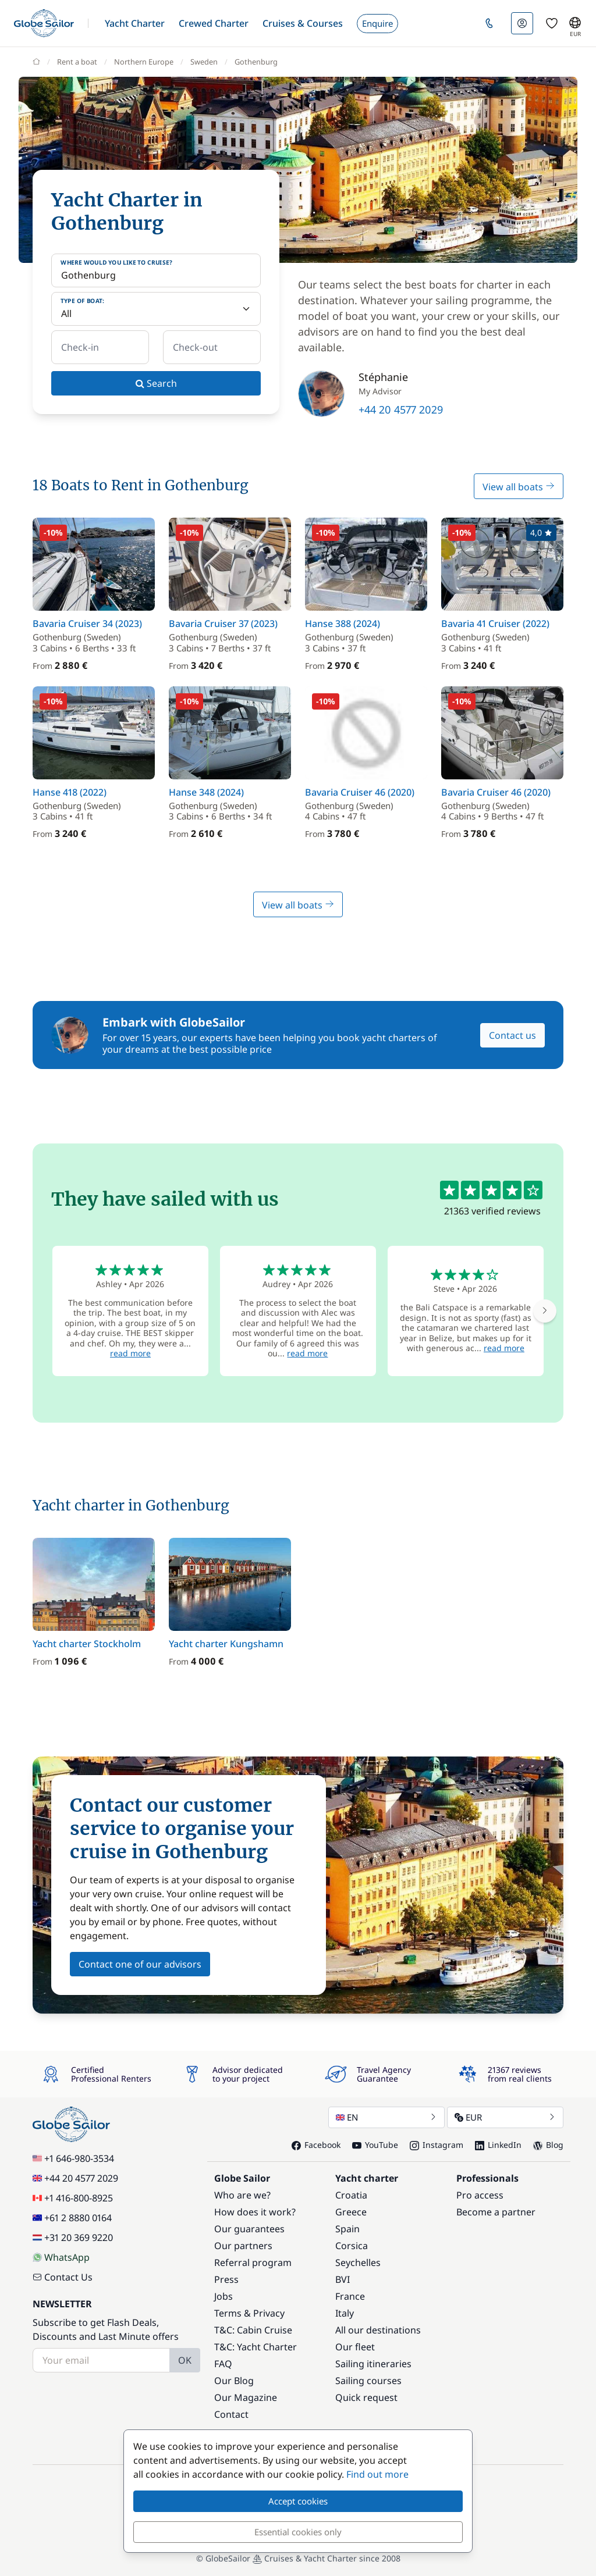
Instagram (436, 2144)
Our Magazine (245, 2397)
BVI (342, 2279)
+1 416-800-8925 (73, 2198)
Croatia (351, 2195)
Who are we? (242, 2195)
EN (386, 2117)
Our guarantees (249, 2228)
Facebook (316, 2144)
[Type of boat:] (156, 309)
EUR (505, 2117)
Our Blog (234, 2380)
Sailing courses (368, 2380)
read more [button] (130, 1353)
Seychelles (358, 2262)
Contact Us (63, 2277)
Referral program (253, 2262)
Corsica (351, 2245)
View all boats (519, 486)
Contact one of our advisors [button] (140, 1964)
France (350, 2296)
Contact (231, 2414)
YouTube (375, 2144)
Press (226, 2279)
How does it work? (255, 2212)
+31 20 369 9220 (73, 2237)
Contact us (512, 1035)
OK (184, 2360)
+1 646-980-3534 (73, 2158)
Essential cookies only (298, 2532)
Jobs (223, 2296)
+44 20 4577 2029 (401, 409)
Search (156, 383)
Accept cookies (298, 2501)
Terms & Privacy (249, 2313)
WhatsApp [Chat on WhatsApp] (61, 2257)
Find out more (377, 2474)
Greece (351, 2212)
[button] (135, 23)
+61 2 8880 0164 (72, 2217)
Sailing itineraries (373, 2363)
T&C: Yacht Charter (255, 2346)
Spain (347, 2228)
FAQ (223, 2363)
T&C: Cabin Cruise (253, 2330)
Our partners (243, 2245)
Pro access (479, 2195)
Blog (548, 2144)
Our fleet (355, 2346)
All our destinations (378, 2330)
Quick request (366, 2397)
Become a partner (495, 2212)
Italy (344, 2313)
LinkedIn (498, 2144)
